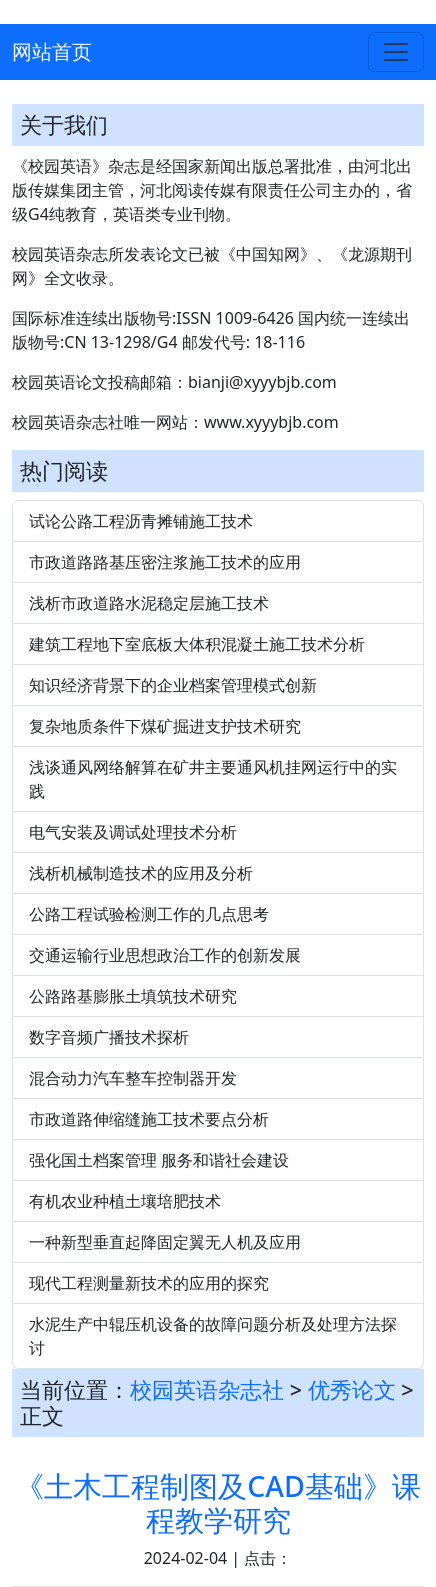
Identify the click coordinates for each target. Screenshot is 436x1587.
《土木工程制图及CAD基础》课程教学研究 (218, 1502)
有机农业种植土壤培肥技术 (125, 1201)
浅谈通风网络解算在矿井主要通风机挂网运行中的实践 (213, 779)
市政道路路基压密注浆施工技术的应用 (165, 562)
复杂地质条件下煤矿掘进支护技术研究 (165, 726)
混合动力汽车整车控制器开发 (133, 1078)
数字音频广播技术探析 (109, 1037)
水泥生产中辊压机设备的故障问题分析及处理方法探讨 (213, 1336)
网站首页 (52, 51)
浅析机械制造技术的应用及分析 (141, 873)
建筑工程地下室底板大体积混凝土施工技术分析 (197, 644)
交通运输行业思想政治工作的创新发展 (165, 955)
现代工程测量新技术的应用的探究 (149, 1283)
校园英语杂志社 (207, 1389)
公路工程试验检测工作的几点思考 (149, 914)
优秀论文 (352, 1389)
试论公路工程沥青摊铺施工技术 (141, 521)
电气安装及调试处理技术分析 (133, 832)
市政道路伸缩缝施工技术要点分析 (149, 1119)
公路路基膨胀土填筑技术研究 (133, 996)
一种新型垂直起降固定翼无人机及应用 (165, 1242)
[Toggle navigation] (396, 52)
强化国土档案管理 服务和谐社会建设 (159, 1160)
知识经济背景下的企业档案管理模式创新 (173, 685)
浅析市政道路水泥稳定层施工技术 (149, 603)
